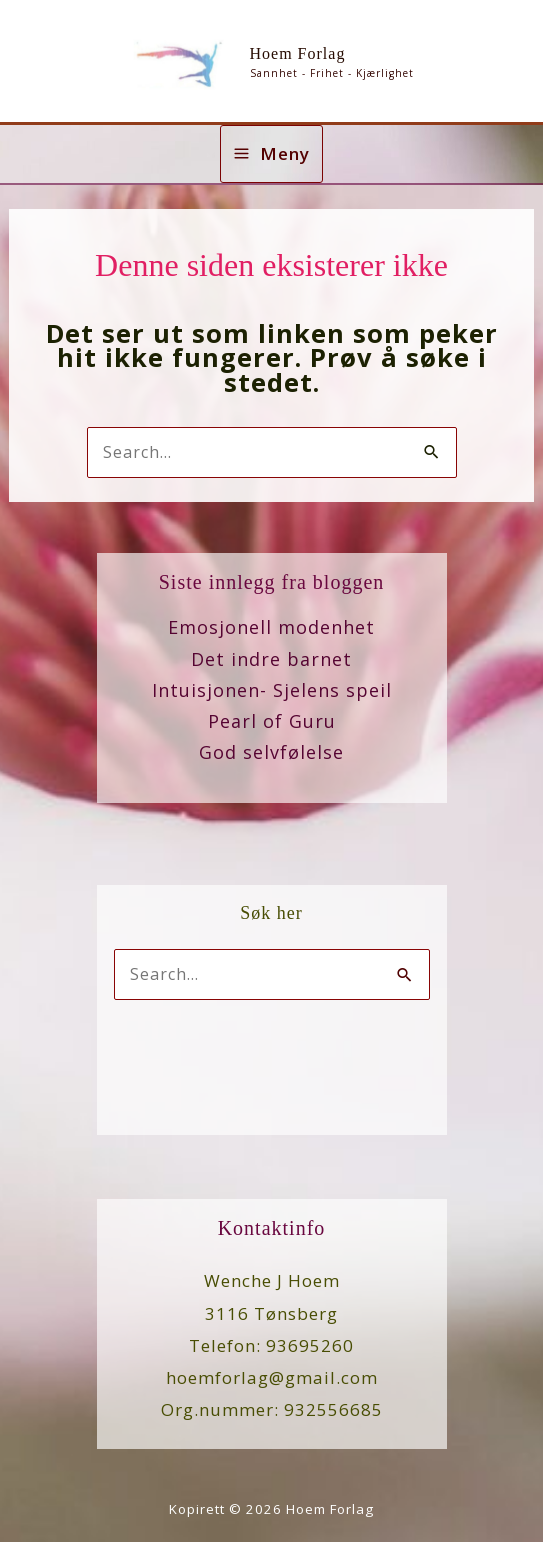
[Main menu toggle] (271, 154)
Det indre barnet (271, 659)
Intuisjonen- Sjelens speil (272, 690)
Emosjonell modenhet (271, 627)
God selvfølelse (271, 752)
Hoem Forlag (298, 53)
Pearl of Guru (272, 721)
